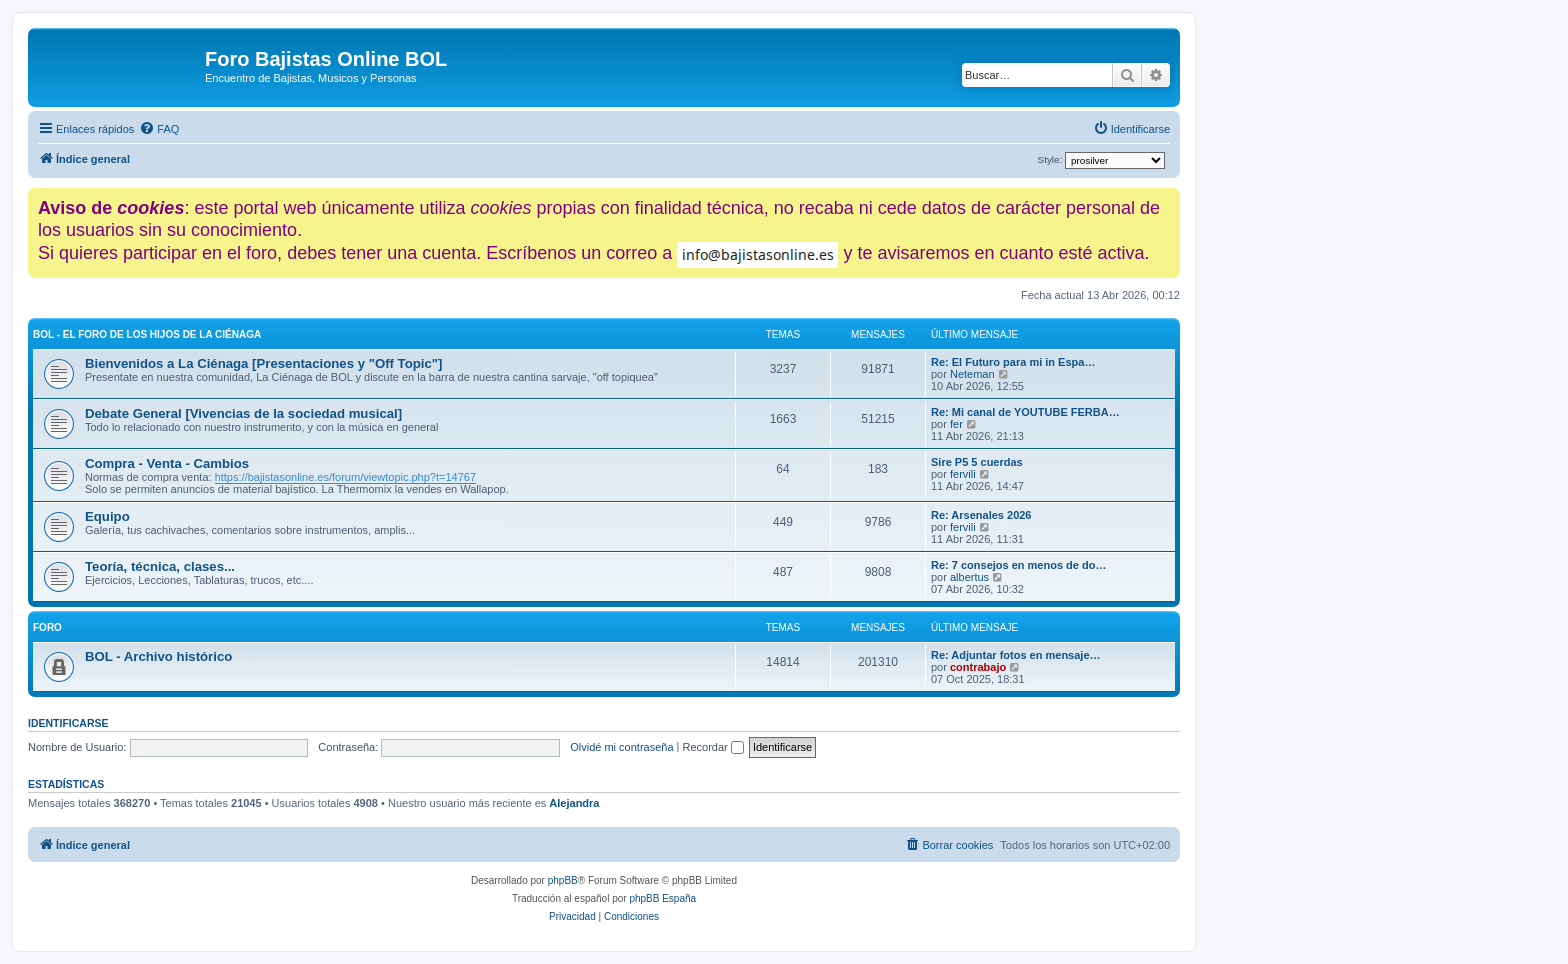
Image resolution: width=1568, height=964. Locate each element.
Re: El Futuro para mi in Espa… (1013, 362)
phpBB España (662, 898)
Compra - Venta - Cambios (167, 463)
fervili (963, 474)
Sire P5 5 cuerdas (977, 462)
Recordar (713, 747)
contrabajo (978, 667)
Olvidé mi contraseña (621, 747)
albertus (969, 577)
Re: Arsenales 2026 (981, 515)
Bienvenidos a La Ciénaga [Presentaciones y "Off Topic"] (263, 363)
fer (956, 424)
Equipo (107, 516)
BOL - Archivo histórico (158, 656)
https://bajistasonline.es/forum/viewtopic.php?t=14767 (345, 477)
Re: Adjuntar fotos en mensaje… (1016, 655)
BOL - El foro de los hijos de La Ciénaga (147, 334)
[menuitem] (159, 129)
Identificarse (68, 723)
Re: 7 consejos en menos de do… (1018, 565)
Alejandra (574, 803)
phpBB (563, 880)
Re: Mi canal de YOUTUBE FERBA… (1025, 412)
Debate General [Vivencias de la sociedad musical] (243, 413)
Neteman (972, 374)
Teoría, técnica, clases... (160, 566)
